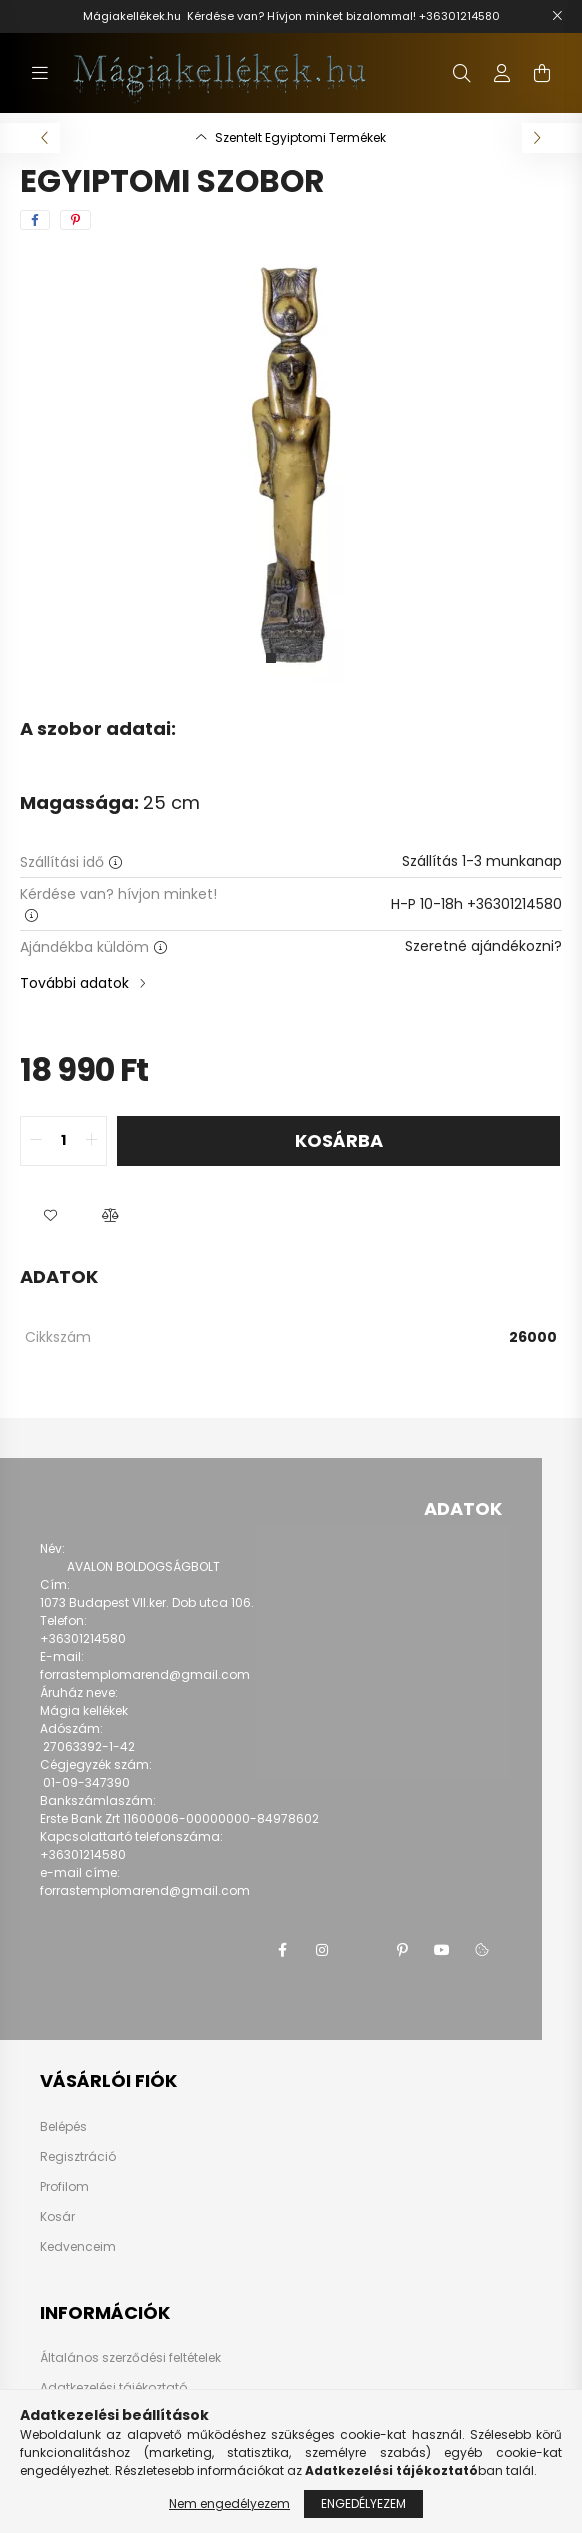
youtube (442, 1950)
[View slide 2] (291, 658)
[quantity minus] (36, 1141)
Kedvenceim (78, 2247)
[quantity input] (63, 1141)
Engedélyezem (363, 2503)
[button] (50, 1216)
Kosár (57, 2217)
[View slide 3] (311, 658)
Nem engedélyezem (229, 2503)
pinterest (402, 1950)
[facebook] (35, 220)
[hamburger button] (40, 73)
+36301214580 (459, 16)
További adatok (74, 983)
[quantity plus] (91, 1141)
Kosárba (339, 1140)
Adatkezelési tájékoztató (113, 2387)
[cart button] (542, 73)
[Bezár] (557, 16)
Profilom (64, 2187)
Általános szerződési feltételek (130, 2357)
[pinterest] (75, 220)
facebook (282, 1950)
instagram (322, 1950)
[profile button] (502, 73)
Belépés (63, 2127)
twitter (362, 1950)
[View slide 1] (271, 658)
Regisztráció (78, 2157)
